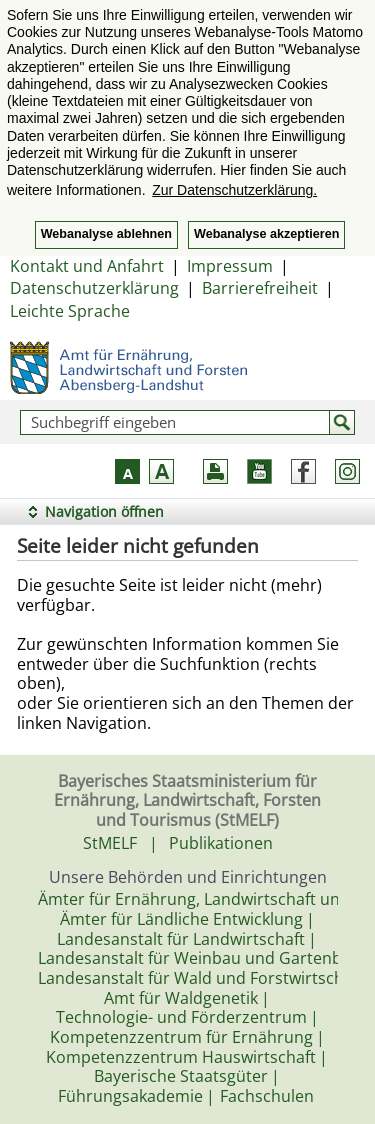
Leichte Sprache (70, 311)
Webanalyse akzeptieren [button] (266, 234)
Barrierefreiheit (260, 288)
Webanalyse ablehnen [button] (106, 234)
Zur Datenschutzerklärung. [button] (234, 190)
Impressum (230, 266)
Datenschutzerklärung (94, 288)
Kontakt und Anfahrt (87, 266)
